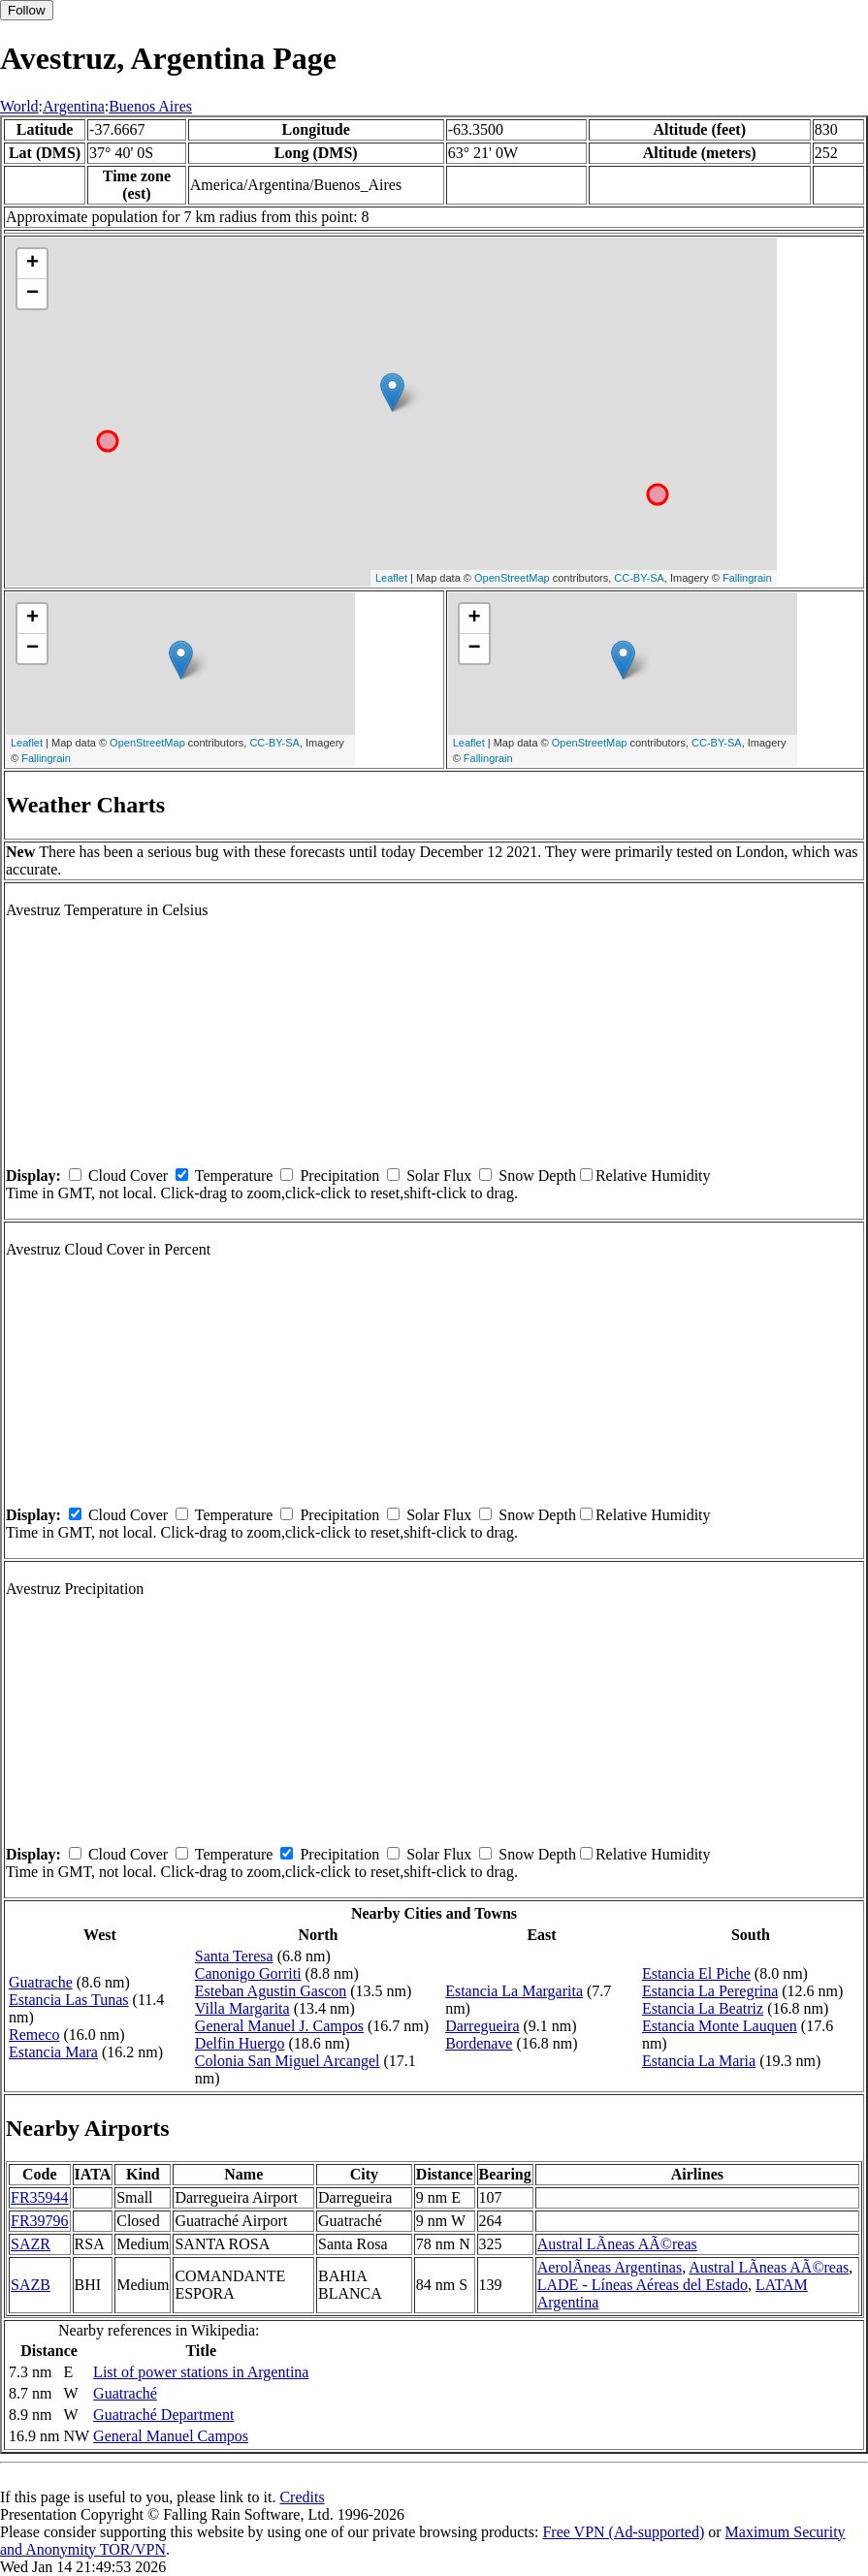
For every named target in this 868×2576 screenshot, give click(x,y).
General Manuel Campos (170, 2436)
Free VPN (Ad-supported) (623, 2532)
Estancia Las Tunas (69, 1999)
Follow (27, 10)
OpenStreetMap (512, 578)
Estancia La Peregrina (710, 1991)
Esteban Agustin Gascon (270, 1991)
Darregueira (482, 2026)
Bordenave (478, 2043)
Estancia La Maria (698, 2060)
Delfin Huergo (240, 2043)
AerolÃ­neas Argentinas (609, 2267)
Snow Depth (537, 1175)
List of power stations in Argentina (200, 2372)
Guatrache (41, 1982)
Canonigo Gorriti (248, 1973)
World (19, 106)
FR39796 (40, 2220)
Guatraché (125, 2393)
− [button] (32, 293)
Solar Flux (438, 1175)
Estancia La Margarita (514, 1991)
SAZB (30, 2284)
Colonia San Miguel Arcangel (287, 2060)
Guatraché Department (163, 2414)
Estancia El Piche (696, 1973)
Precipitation (339, 1175)
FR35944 (40, 2197)
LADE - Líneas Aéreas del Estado (642, 2284)
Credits (301, 2497)
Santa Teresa (234, 1956)
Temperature (234, 1175)
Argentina (74, 106)
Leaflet (391, 578)
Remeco (34, 2034)
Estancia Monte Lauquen (719, 2026)
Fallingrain (747, 578)
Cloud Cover (128, 1175)
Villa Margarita (242, 2008)
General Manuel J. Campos (279, 2026)
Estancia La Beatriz (702, 2008)
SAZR (30, 2244)
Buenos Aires (150, 106)
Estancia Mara (53, 2052)
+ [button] (32, 263)
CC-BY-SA (639, 578)
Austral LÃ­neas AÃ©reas (617, 2244)
